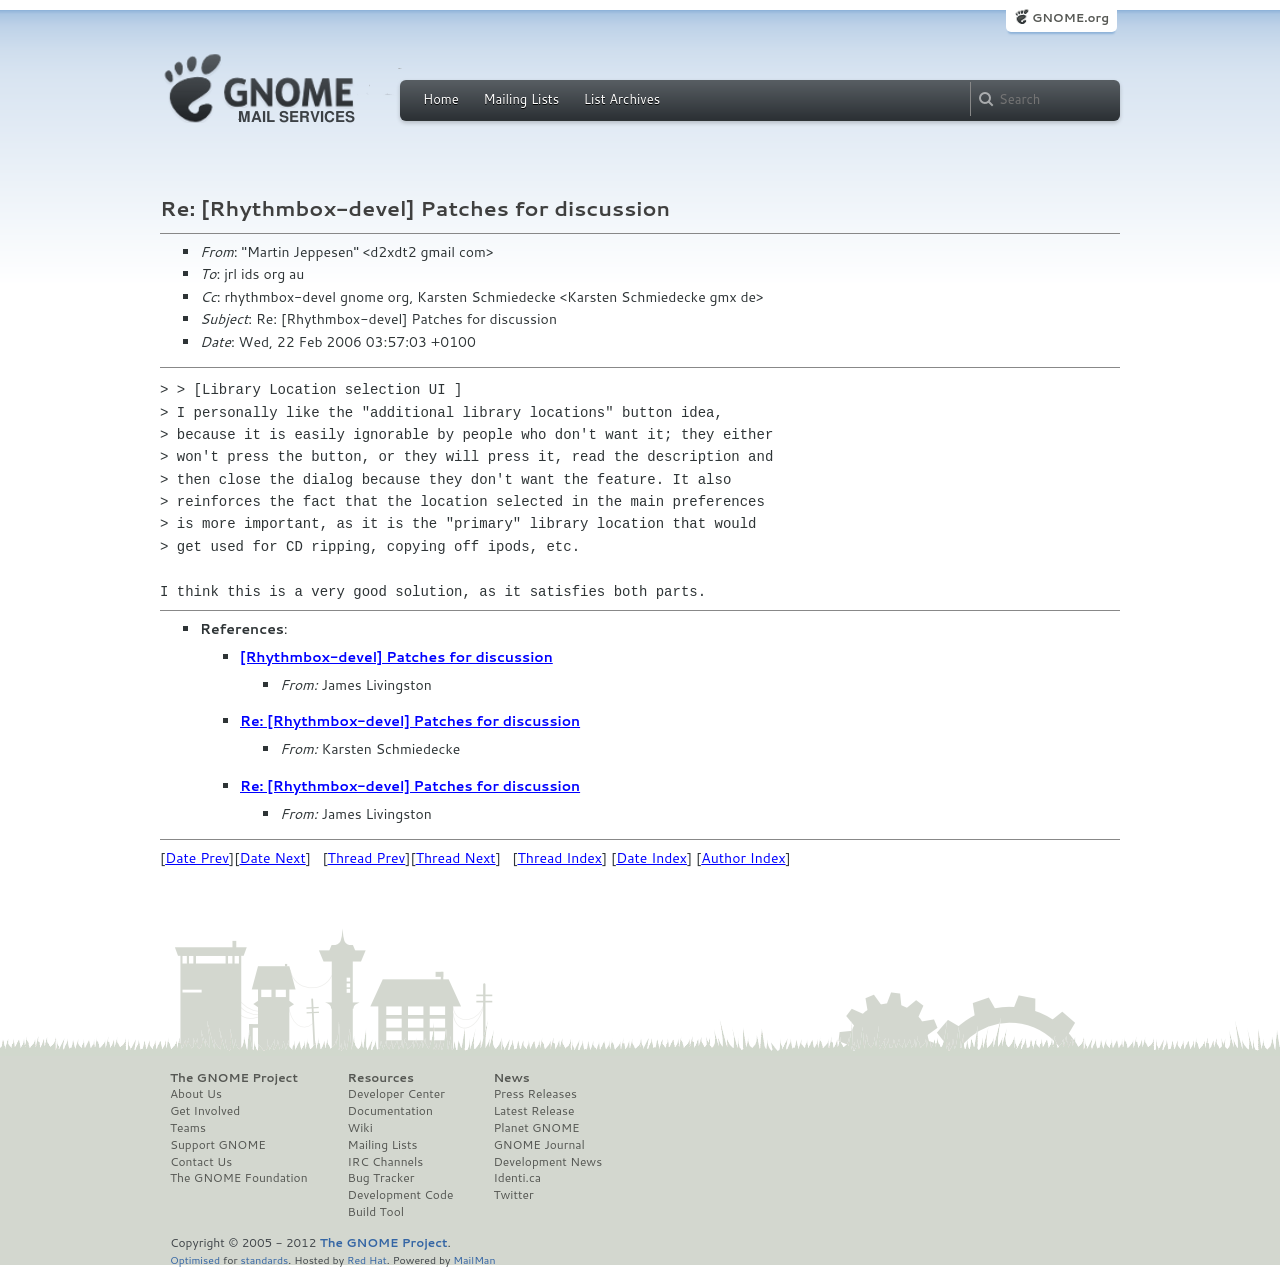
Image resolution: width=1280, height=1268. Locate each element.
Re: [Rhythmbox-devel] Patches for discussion (410, 721)
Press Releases (534, 1094)
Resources (381, 1078)
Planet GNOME (536, 1128)
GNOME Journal (539, 1145)
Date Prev (197, 858)
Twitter (513, 1195)
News (511, 1078)
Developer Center (396, 1094)
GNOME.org (1070, 17)
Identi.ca (517, 1178)
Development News (547, 1162)
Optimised (195, 1259)
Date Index (651, 858)
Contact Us (201, 1162)
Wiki (360, 1128)
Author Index (743, 858)
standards (264, 1259)
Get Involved (205, 1111)
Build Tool (376, 1212)
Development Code (401, 1195)
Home (441, 99)
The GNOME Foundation (239, 1178)
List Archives (622, 99)
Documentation (390, 1111)
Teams (188, 1128)
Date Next (272, 858)
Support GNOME (218, 1145)
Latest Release (533, 1111)
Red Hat (367, 1259)
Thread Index (560, 858)
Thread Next (456, 858)
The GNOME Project (234, 1078)
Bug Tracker (381, 1178)
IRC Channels (386, 1162)
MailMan (474, 1259)
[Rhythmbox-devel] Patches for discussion (396, 657)
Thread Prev (367, 858)
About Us (196, 1094)
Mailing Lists (521, 99)
